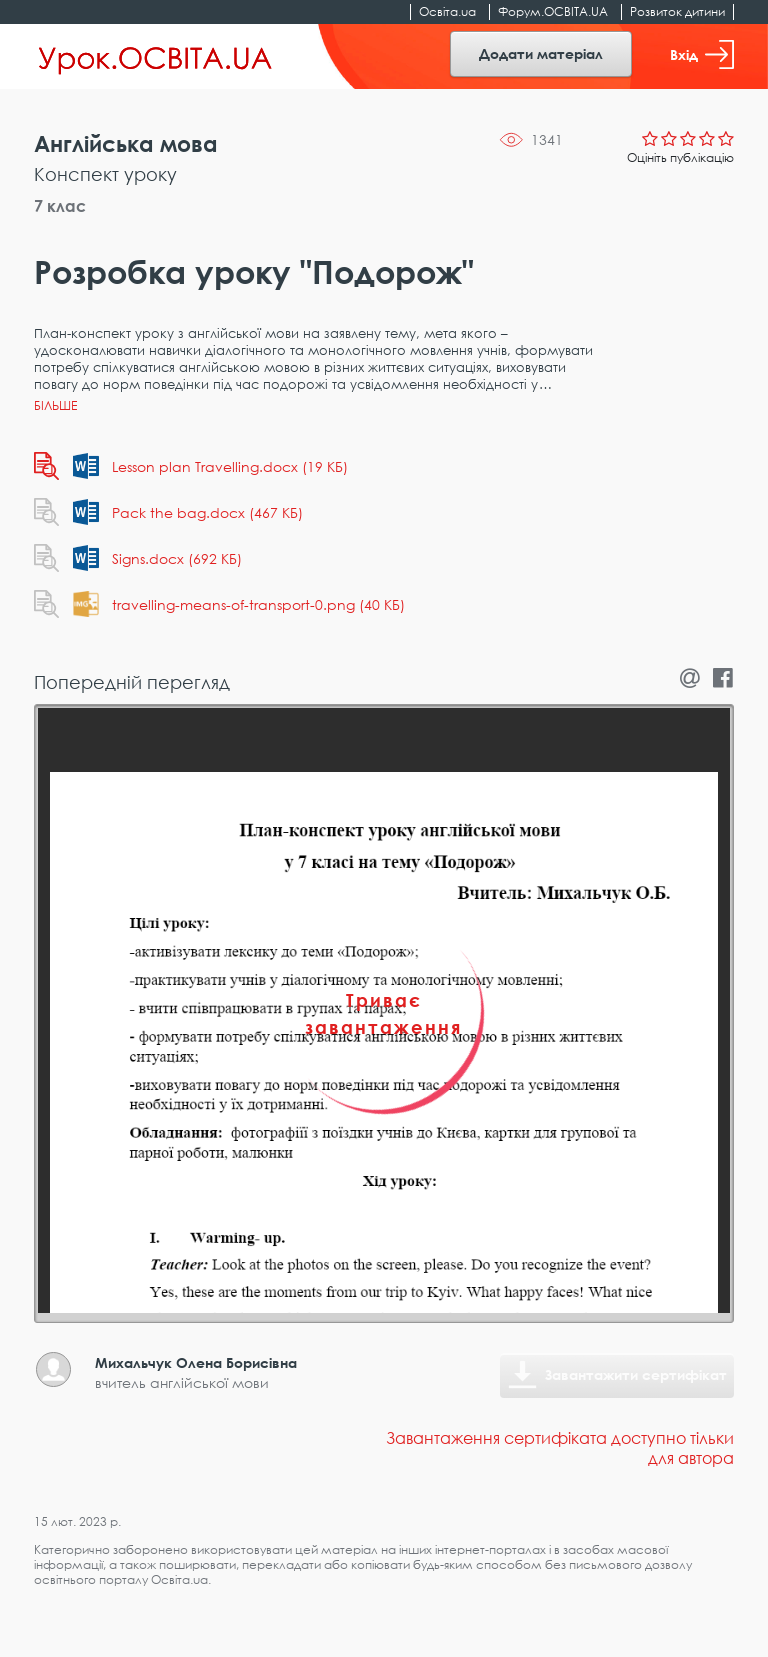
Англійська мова (126, 143)
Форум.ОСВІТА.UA (553, 11)
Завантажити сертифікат (636, 1374)
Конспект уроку (105, 174)
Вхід (702, 54)
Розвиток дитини (677, 11)
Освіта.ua (447, 11)
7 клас (60, 206)
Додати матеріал (541, 53)
